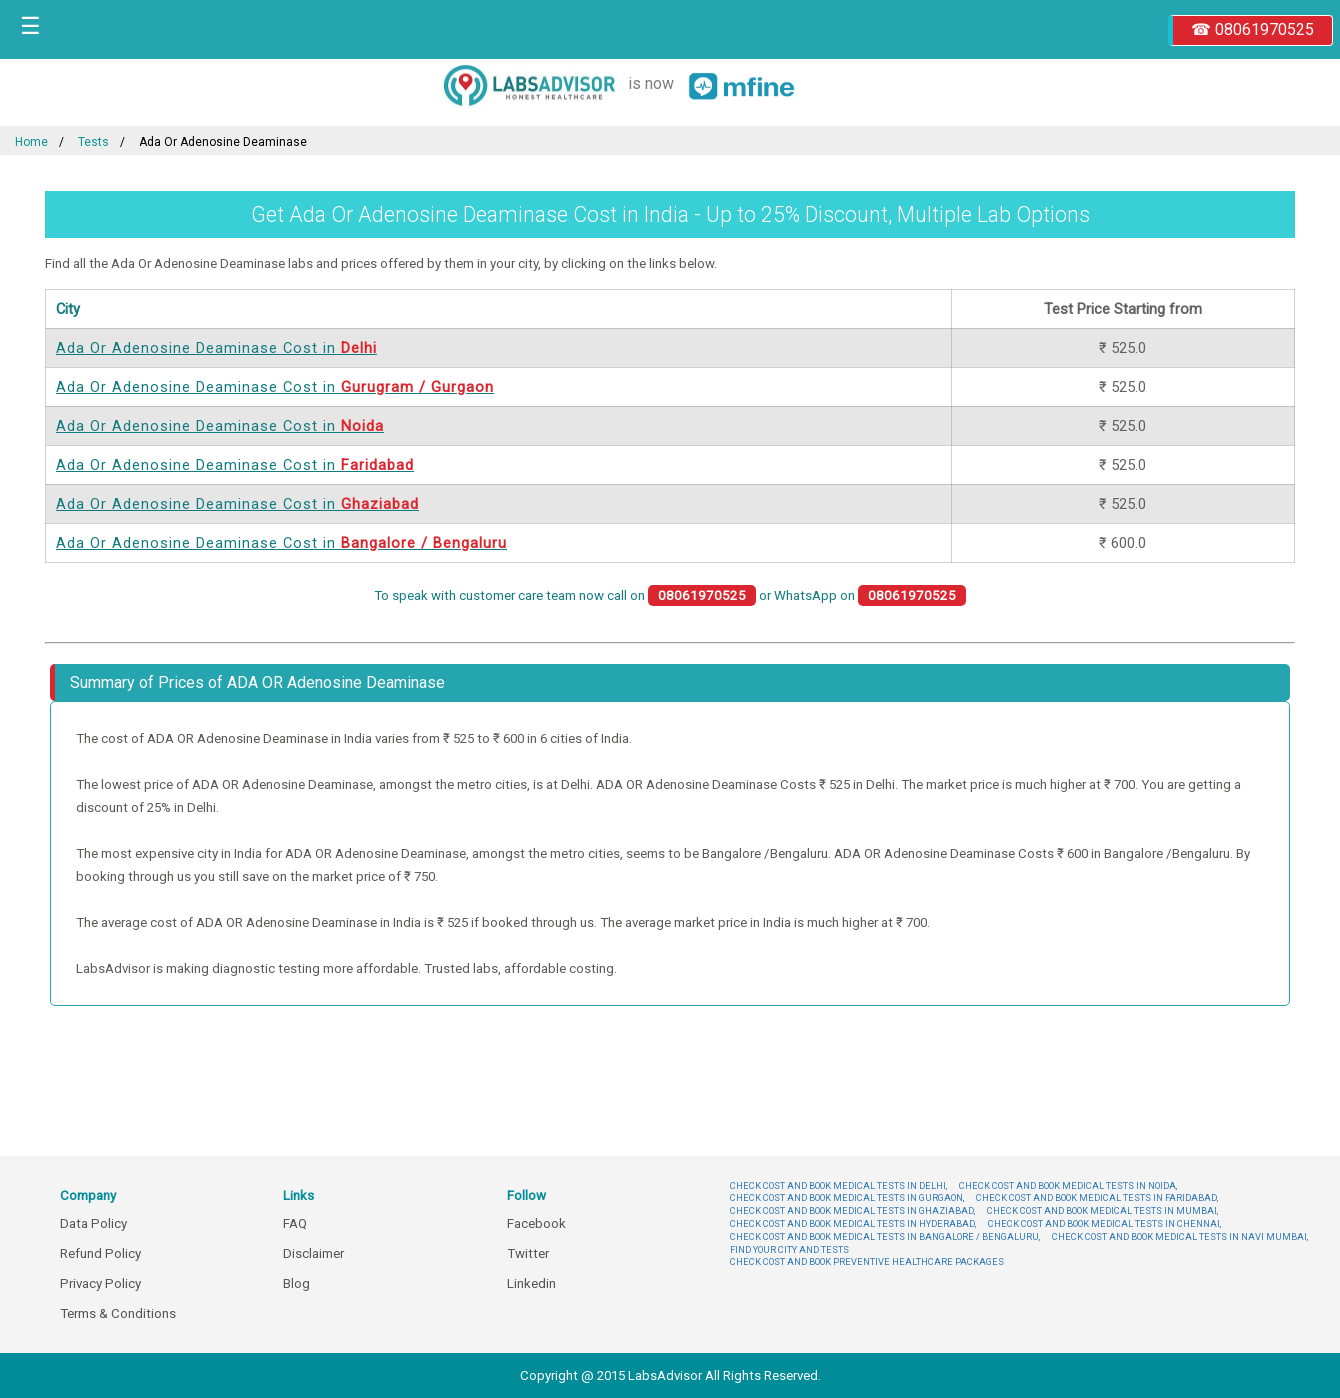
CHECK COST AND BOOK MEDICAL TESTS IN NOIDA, (1068, 1185)
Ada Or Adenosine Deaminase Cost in (216, 348)
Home (31, 142)
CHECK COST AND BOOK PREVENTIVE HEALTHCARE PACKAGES (867, 1261)
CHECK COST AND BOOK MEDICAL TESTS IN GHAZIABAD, (852, 1210)
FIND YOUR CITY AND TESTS (789, 1249)
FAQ (295, 1223)
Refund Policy (100, 1253)
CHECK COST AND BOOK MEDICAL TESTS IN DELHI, (838, 1185)
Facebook (536, 1223)
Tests (93, 142)
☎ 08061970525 (1252, 29)
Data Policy (93, 1223)
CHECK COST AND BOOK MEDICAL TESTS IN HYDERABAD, (853, 1223)
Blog (296, 1283)
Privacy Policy (100, 1283)
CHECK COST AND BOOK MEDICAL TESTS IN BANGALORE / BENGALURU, (885, 1236)
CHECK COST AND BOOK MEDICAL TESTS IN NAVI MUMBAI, (1180, 1236)
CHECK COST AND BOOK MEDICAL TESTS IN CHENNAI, (1104, 1223)
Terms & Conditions (118, 1313)
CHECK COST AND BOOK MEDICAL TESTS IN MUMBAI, (1102, 1210)
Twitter (528, 1253)
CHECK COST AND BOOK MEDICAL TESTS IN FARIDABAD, (1097, 1197)
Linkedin (531, 1283)
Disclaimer (313, 1253)
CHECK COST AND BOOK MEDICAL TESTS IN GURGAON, (847, 1197)
